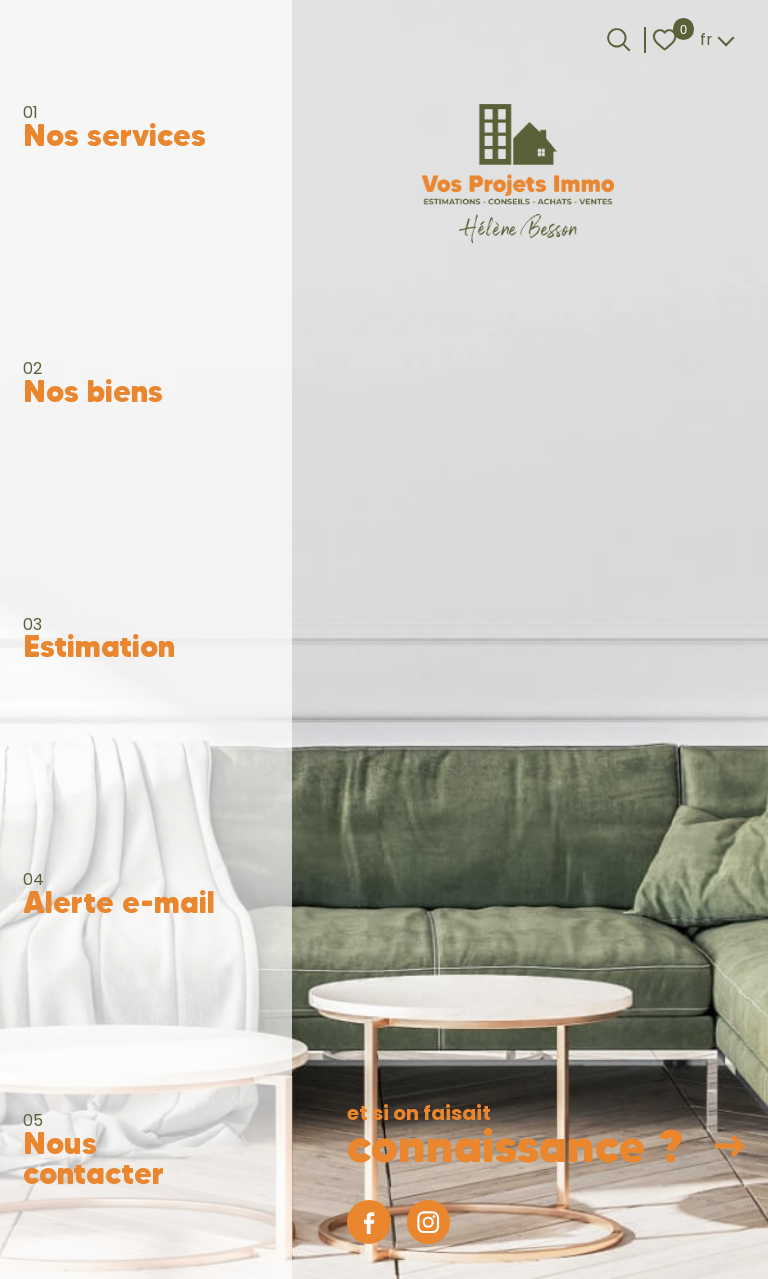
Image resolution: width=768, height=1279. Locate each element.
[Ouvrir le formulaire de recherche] (618, 39)
